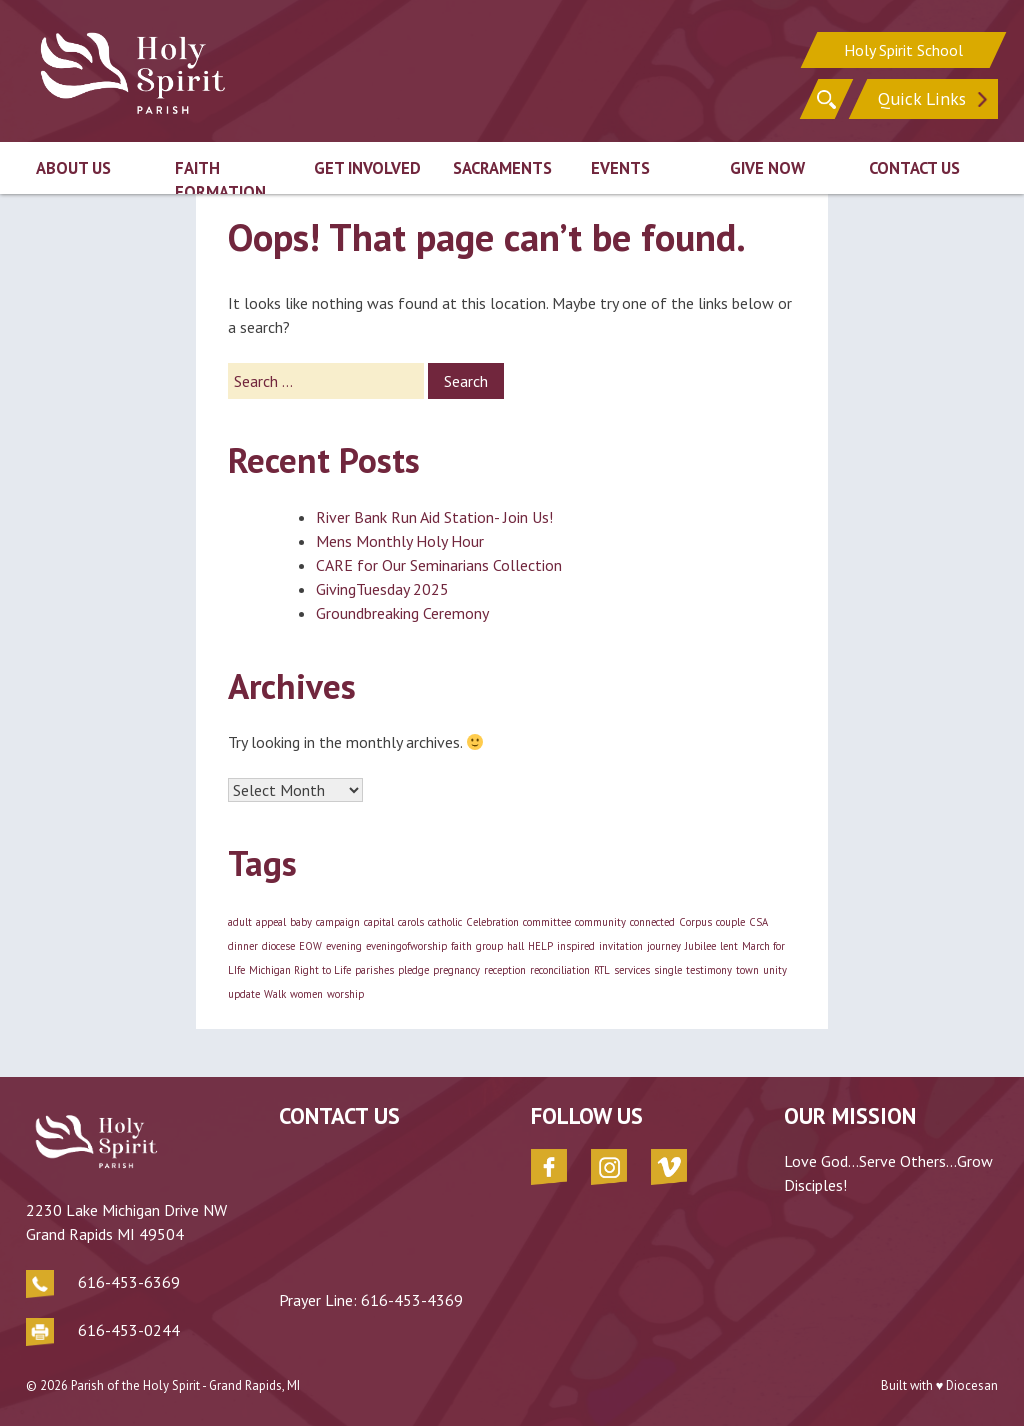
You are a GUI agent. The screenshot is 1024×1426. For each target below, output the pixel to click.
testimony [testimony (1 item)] (709, 970)
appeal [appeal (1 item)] (271, 922)
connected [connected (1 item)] (652, 922)
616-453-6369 (129, 1282)
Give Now (767, 168)
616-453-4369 (412, 1300)
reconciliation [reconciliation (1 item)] (560, 970)
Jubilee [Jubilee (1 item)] (700, 946)
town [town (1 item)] (747, 970)
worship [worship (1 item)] (345, 994)
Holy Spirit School (903, 50)
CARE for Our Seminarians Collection (439, 565)
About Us (73, 168)
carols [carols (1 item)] (411, 922)
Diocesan (972, 1385)
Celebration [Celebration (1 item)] (492, 922)
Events (620, 168)
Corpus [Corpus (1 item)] (695, 922)
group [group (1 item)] (489, 946)
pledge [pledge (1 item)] (413, 970)
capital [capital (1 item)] (379, 922)
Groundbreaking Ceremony (402, 613)
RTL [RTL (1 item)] (602, 970)
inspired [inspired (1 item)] (576, 946)
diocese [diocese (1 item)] (278, 946)
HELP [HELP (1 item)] (540, 946)
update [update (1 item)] (244, 994)
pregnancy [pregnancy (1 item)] (456, 970)
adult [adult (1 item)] (240, 922)
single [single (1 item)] (668, 970)
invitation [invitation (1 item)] (621, 946)
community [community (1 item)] (600, 922)
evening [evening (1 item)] (344, 946)
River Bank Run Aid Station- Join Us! (434, 517)
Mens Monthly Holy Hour (400, 541)
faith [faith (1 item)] (461, 946)
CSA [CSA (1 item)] (758, 922)
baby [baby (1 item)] (301, 922)
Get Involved (367, 168)
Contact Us (914, 168)
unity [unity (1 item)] (775, 970)
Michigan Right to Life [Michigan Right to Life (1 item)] (300, 970)
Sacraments (502, 168)
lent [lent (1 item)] (729, 946)
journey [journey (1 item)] (664, 946)
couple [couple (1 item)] (730, 922)
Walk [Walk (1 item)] (275, 994)
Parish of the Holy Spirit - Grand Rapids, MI (185, 1385)
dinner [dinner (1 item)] (243, 946)
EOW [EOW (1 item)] (310, 946)
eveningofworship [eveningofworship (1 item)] (406, 946)
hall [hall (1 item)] (515, 946)
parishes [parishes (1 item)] (374, 970)
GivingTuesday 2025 (382, 589)
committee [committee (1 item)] (547, 922)
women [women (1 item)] (306, 994)
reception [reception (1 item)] (505, 970)
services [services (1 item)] (632, 970)
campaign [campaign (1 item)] (338, 922)
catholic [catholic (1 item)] (445, 922)
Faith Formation (220, 180)
